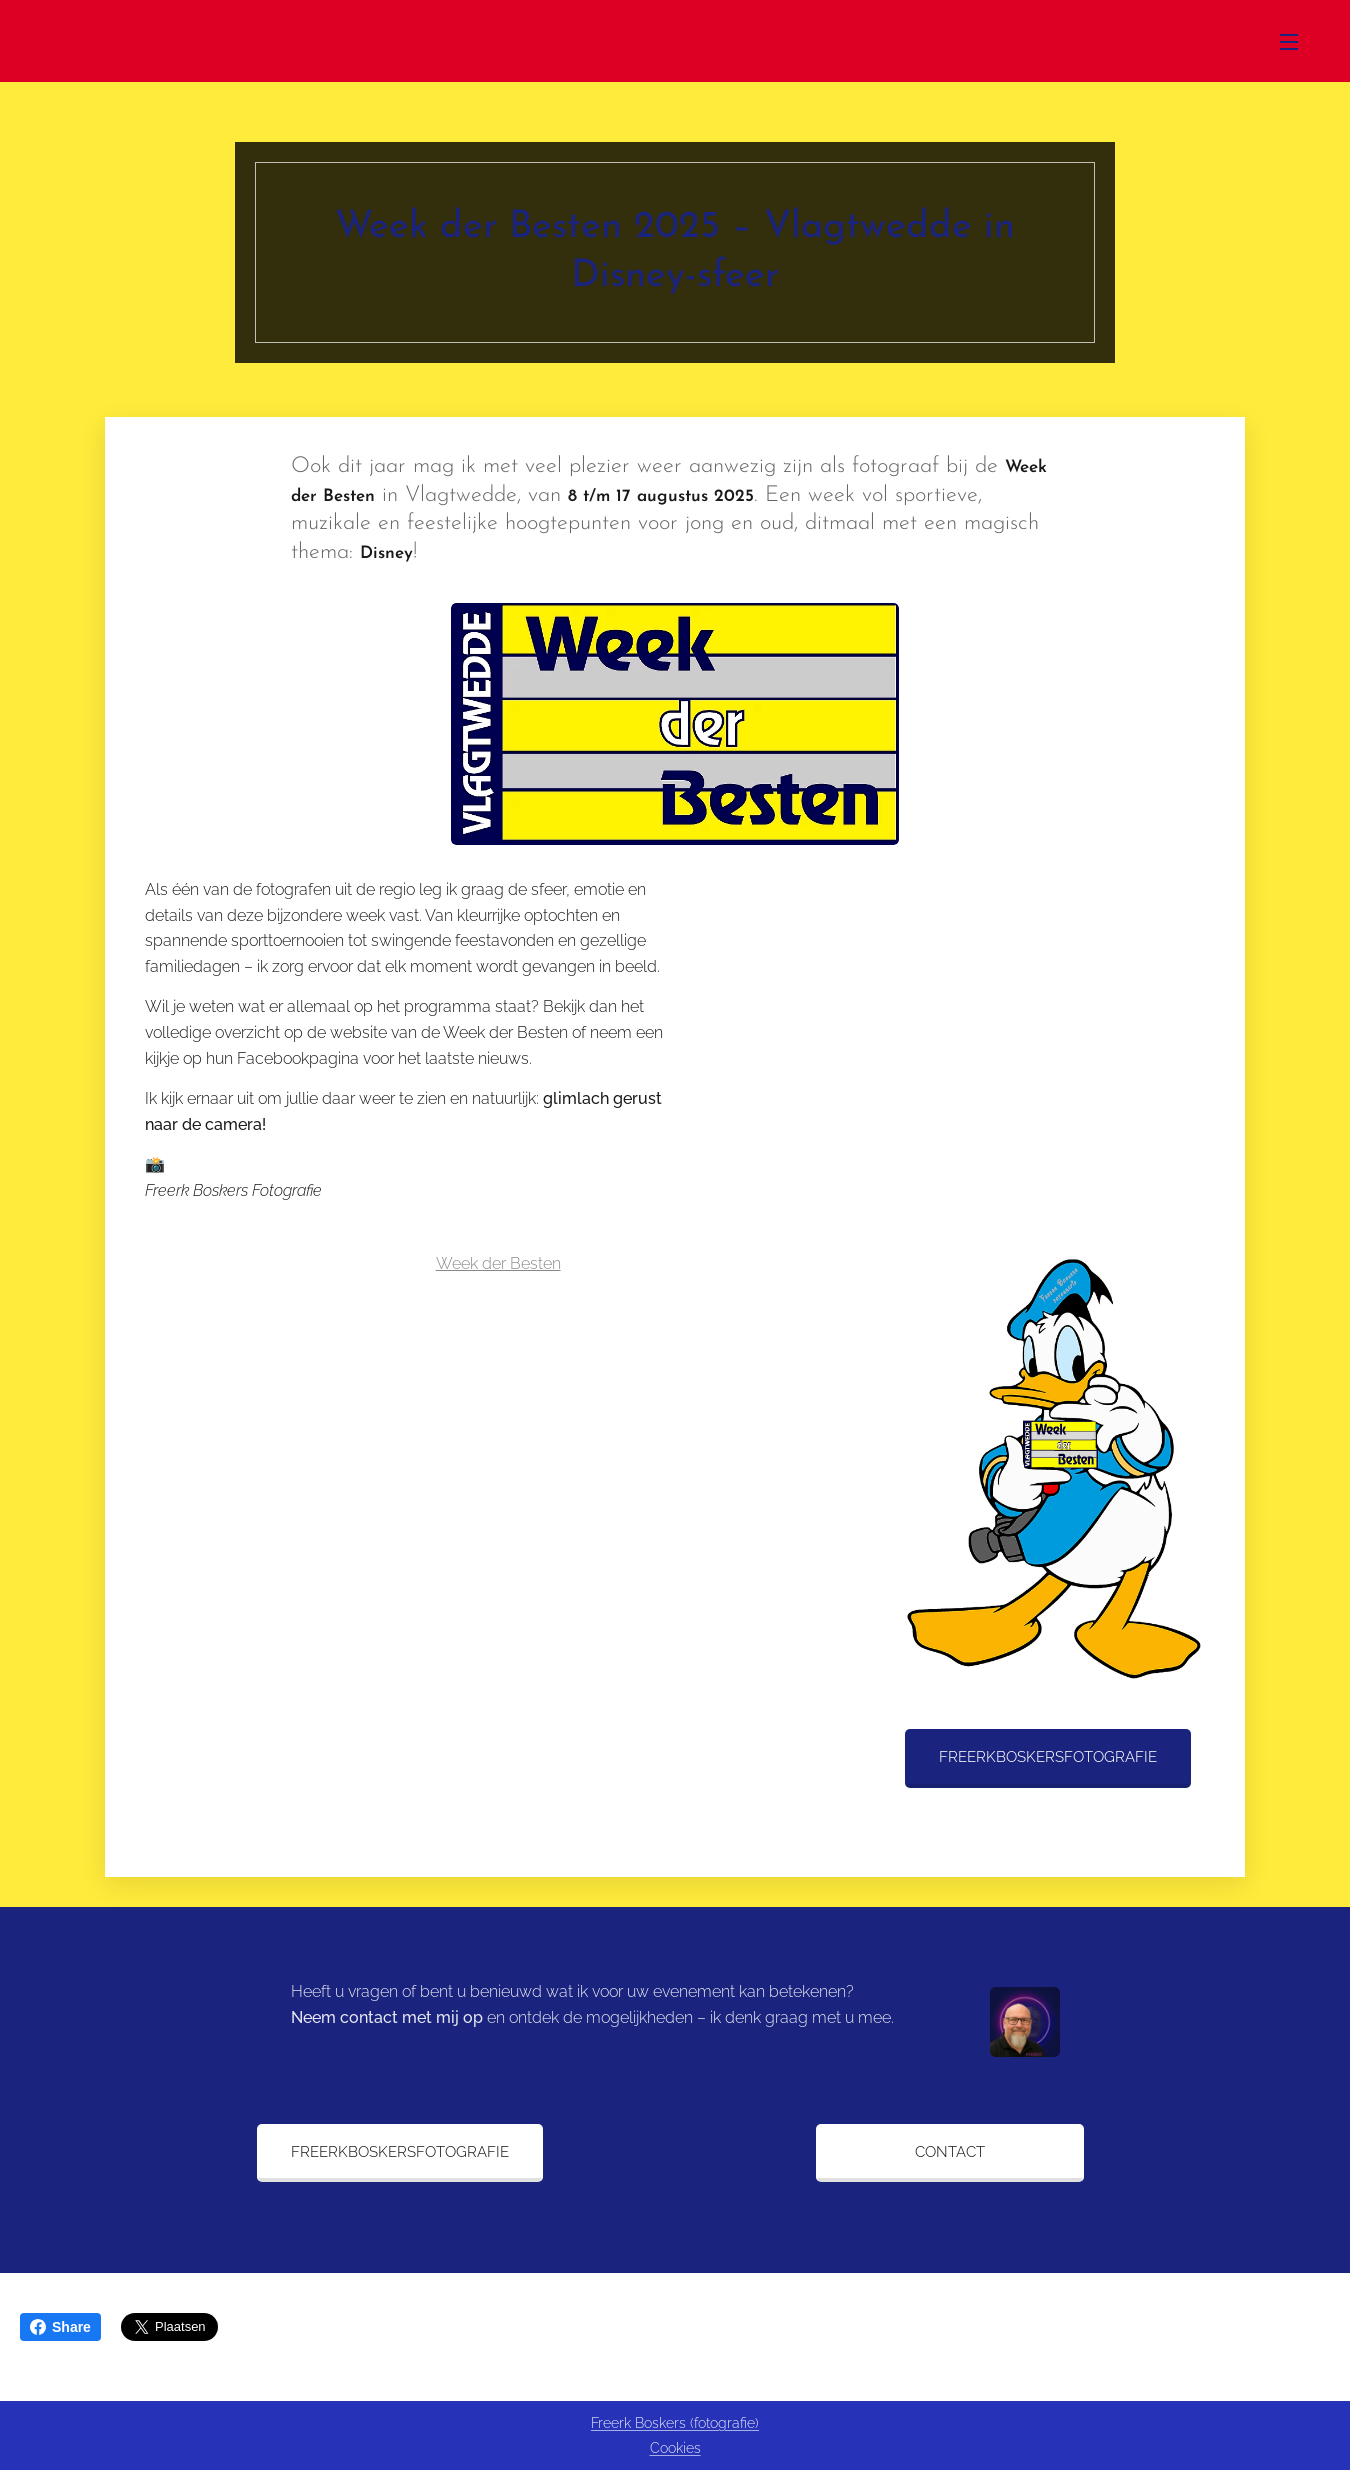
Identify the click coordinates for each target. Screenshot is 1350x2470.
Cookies (675, 2448)
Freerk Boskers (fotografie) (675, 2423)
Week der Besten (498, 1263)
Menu (1289, 42)
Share (60, 2327)
